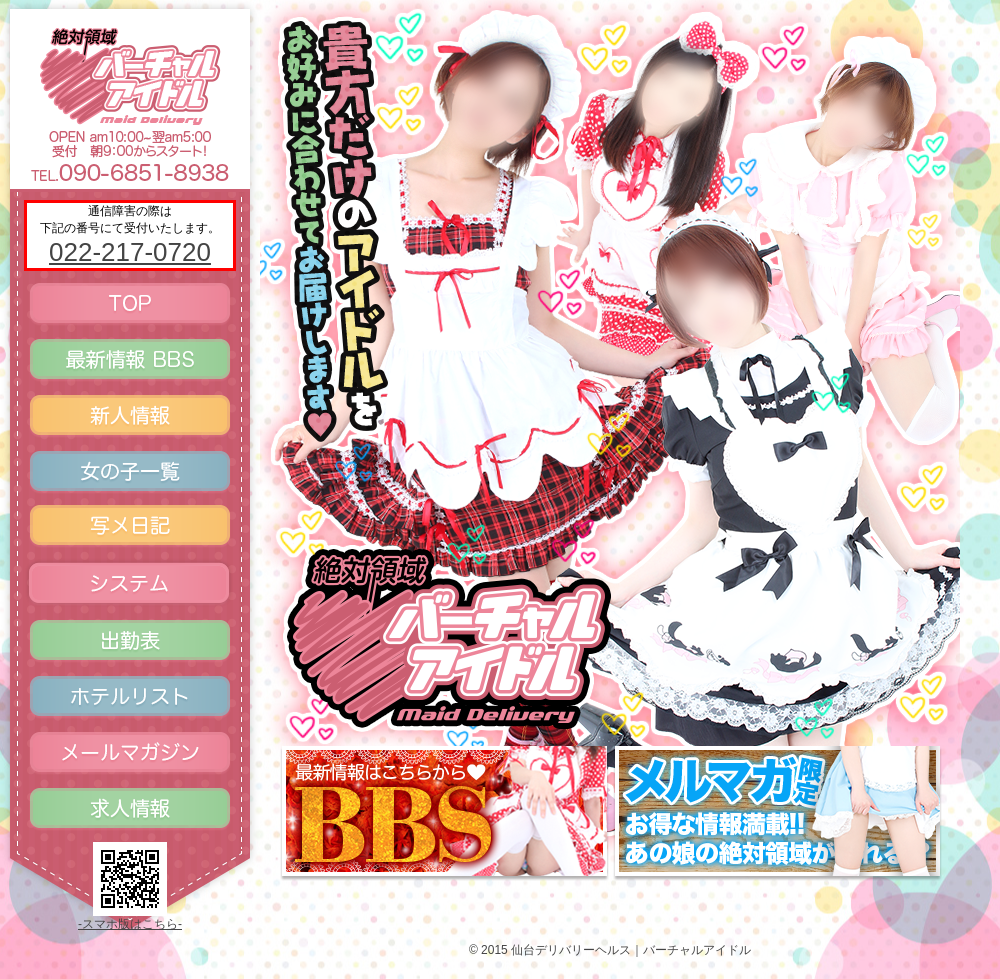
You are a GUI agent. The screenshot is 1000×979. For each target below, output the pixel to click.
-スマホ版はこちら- (130, 924)
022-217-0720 (130, 252)
